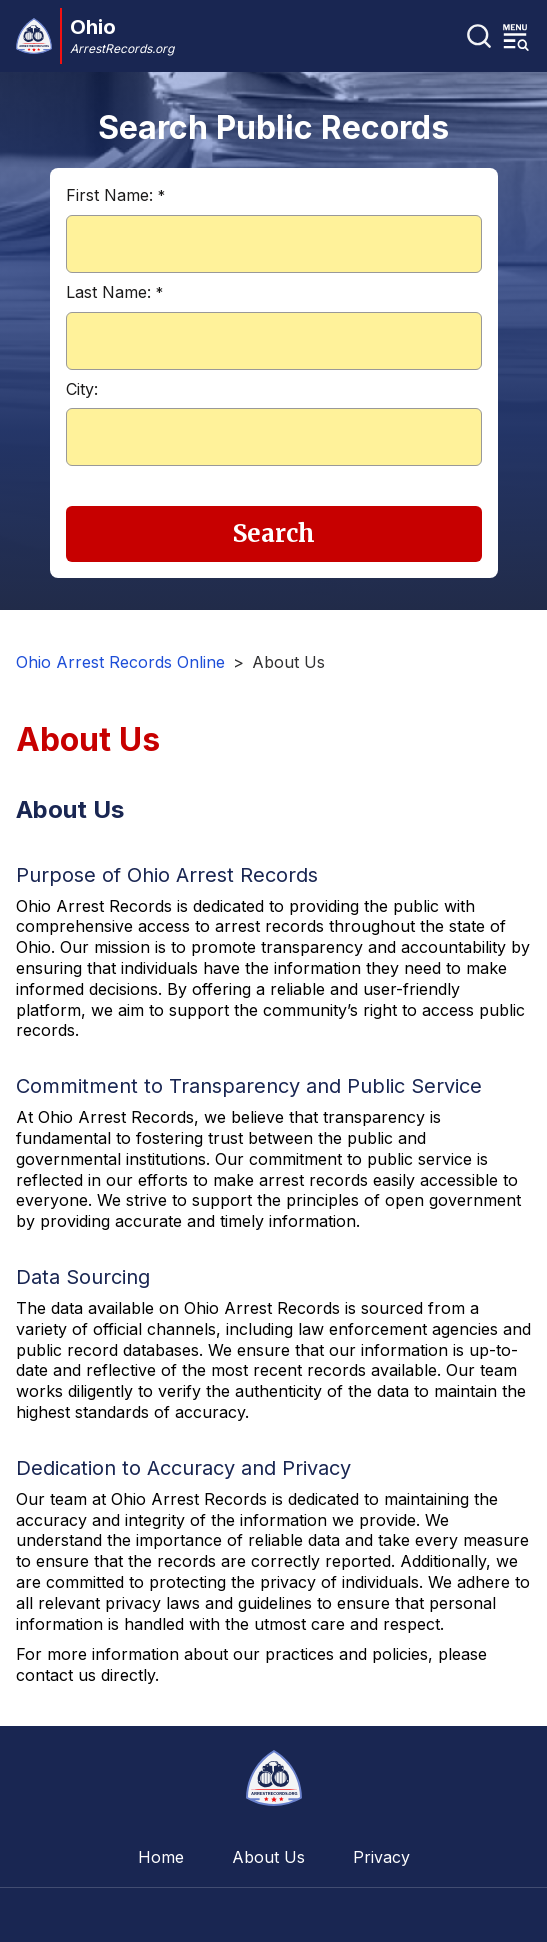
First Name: (115, 195)
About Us (268, 1857)
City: (82, 389)
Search (274, 533)
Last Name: (114, 292)
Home (161, 1857)
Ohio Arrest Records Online (120, 662)
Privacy (381, 1857)
